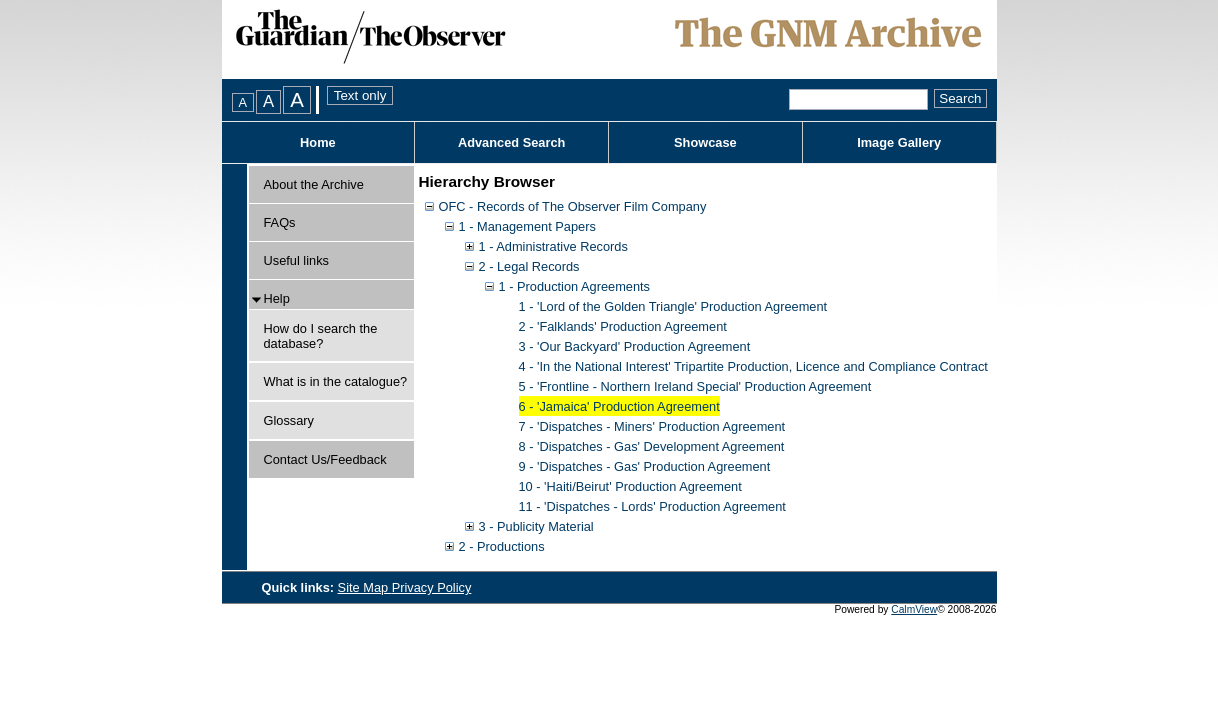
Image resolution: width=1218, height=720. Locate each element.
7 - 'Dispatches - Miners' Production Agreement (652, 426)
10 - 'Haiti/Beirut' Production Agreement (630, 486)
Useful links (296, 260)
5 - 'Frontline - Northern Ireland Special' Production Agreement (695, 386)
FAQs (280, 222)
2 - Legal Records (529, 266)
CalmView (914, 609)
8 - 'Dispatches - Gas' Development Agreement (652, 446)
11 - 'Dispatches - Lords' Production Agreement (652, 506)
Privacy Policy (432, 587)
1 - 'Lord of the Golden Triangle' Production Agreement (673, 306)
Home (318, 142)
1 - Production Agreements (575, 286)
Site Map (365, 587)
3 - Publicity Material (536, 526)
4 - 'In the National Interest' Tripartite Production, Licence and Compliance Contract (753, 366)
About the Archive (314, 184)
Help (277, 298)
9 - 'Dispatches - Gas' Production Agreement (645, 466)
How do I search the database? (321, 336)
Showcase (705, 142)
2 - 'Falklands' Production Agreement (623, 326)
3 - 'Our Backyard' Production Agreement (635, 346)
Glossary (289, 420)
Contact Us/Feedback (325, 459)
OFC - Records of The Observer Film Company (573, 206)
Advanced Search (511, 142)
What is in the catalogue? (336, 381)
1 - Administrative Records (553, 246)
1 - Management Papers (527, 226)
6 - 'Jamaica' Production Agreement (619, 406)
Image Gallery (899, 142)
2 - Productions (502, 546)
